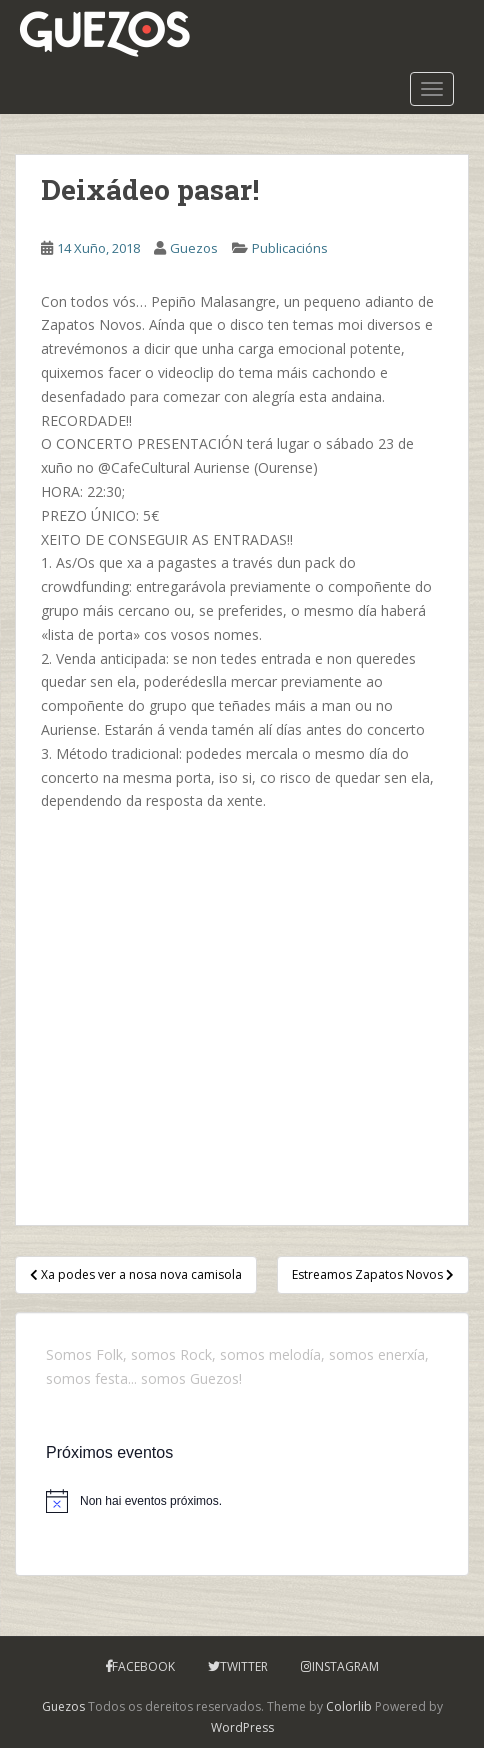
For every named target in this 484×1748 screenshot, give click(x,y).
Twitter (244, 1666)
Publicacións (290, 248)
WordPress (242, 1727)
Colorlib (349, 1706)
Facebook (143, 1666)
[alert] (242, 1501)
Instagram (345, 1666)
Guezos (194, 248)
